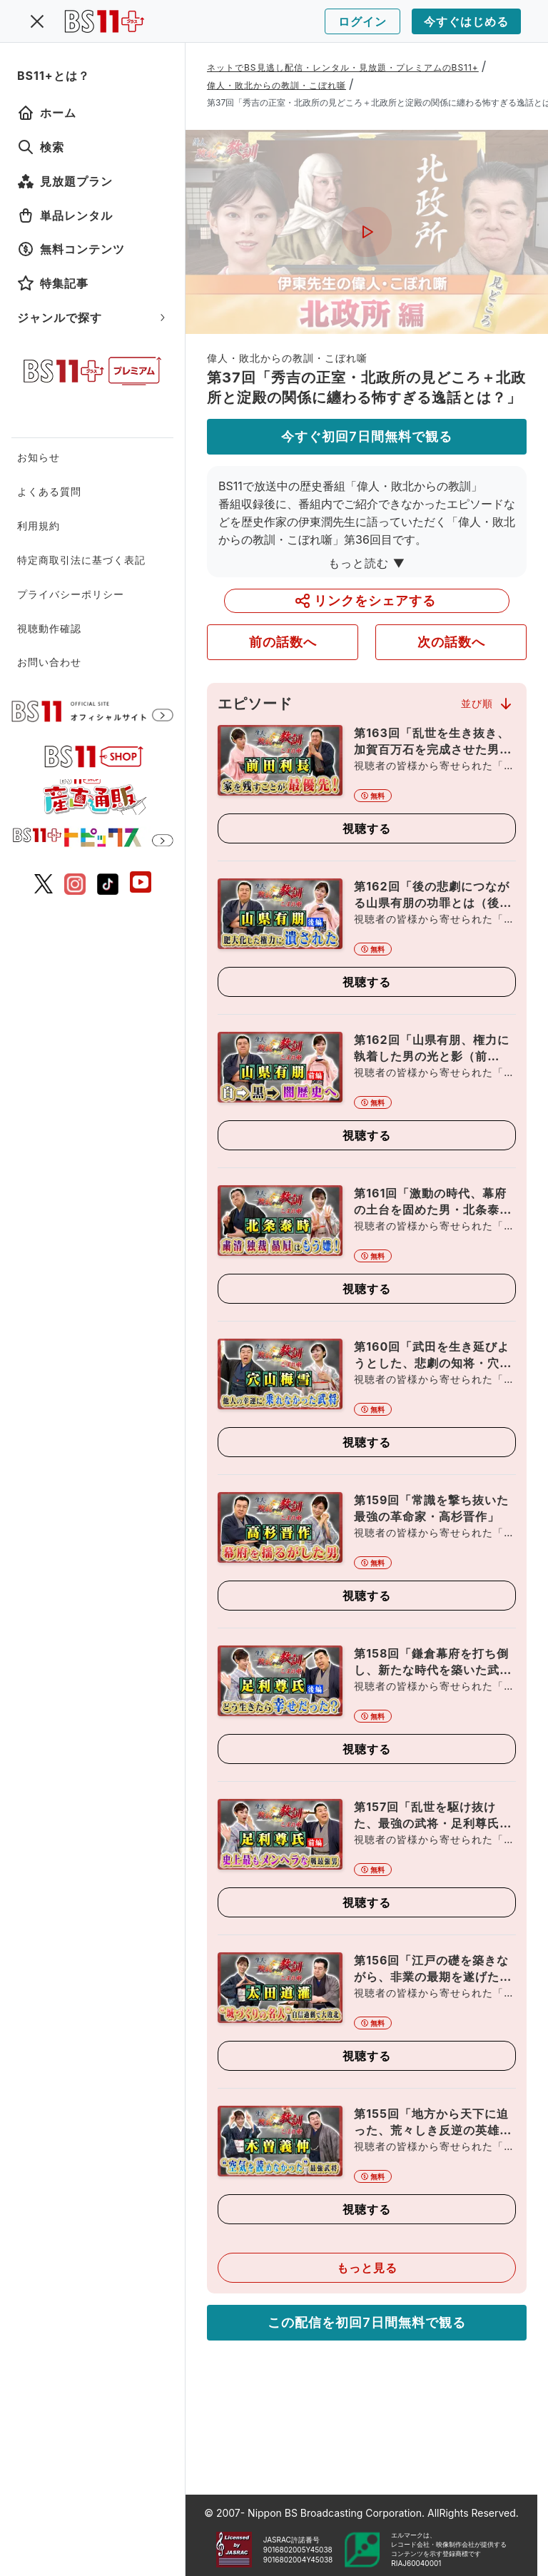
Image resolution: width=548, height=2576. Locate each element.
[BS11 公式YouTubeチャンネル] (140, 883)
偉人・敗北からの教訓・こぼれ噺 (276, 85)
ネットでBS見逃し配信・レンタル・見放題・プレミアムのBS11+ (343, 67)
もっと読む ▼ (366, 563)
